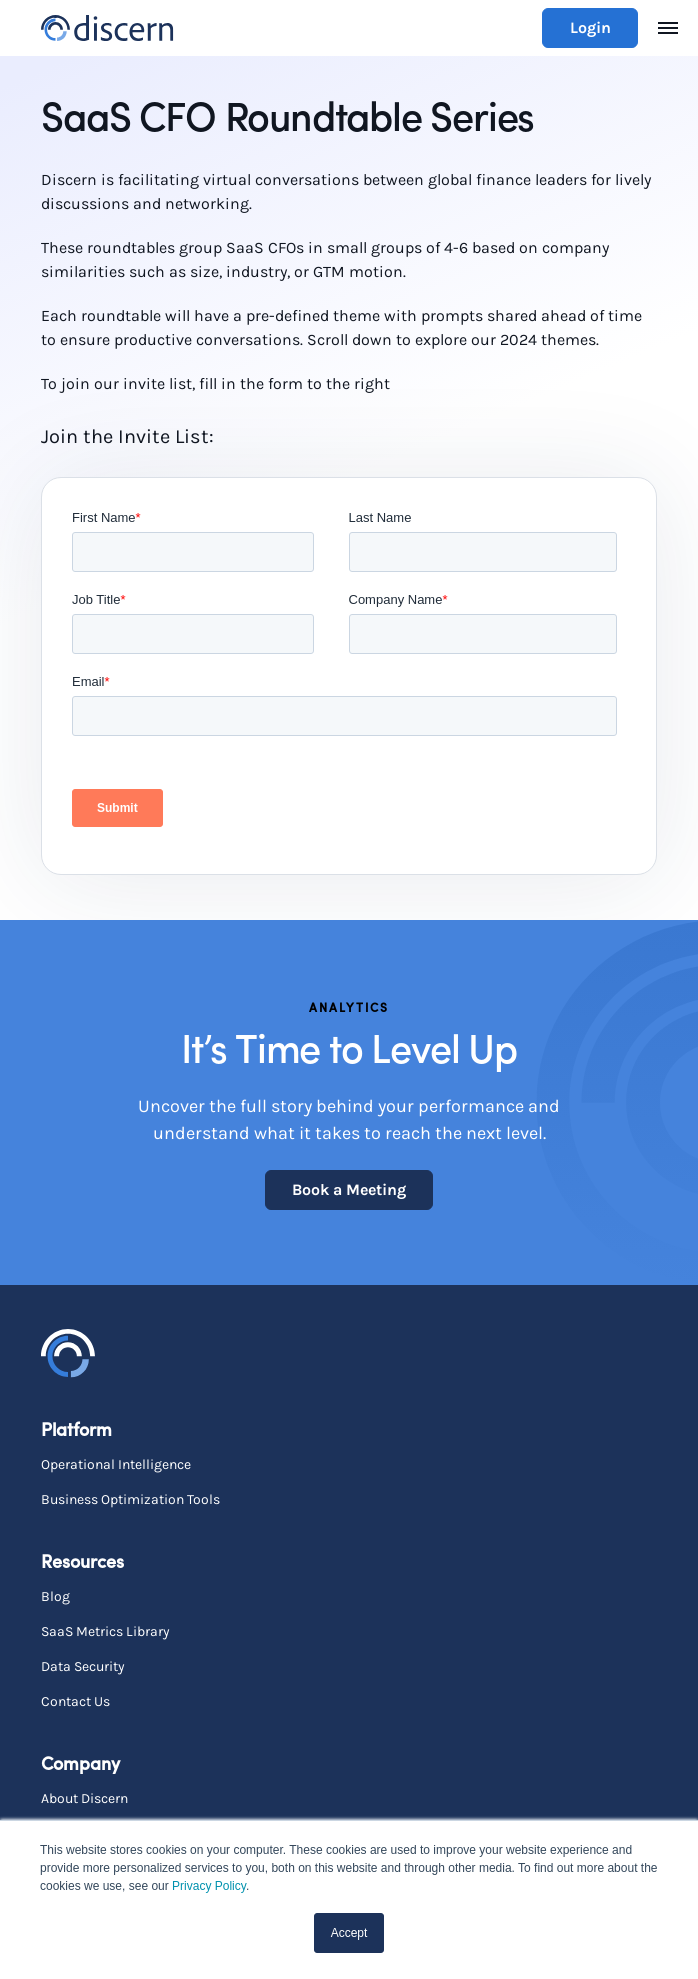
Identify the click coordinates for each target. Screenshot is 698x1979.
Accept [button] (349, 1933)
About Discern (84, 1798)
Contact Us (75, 1701)
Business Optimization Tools (130, 1499)
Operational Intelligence (116, 1464)
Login (590, 27)
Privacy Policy (209, 1886)
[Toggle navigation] (668, 28)
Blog (55, 1596)
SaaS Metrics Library (105, 1631)
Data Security (83, 1666)
